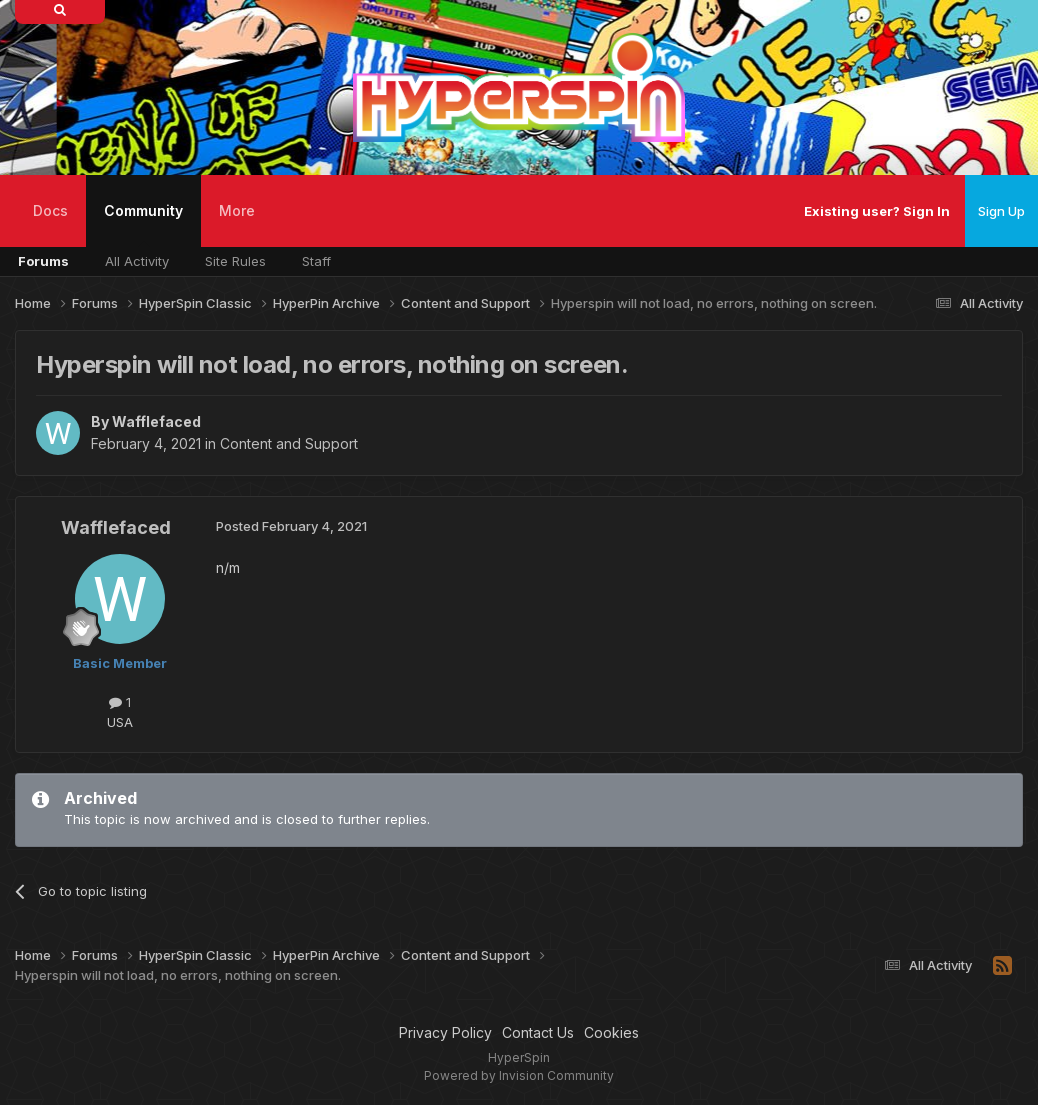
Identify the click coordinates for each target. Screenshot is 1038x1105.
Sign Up (1001, 211)
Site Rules (235, 261)
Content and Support (289, 443)
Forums (43, 261)
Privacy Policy (445, 1032)
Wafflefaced (156, 421)
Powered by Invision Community (519, 1075)
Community (143, 224)
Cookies (611, 1032)
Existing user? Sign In (877, 211)
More (237, 210)
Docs (50, 210)
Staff (316, 261)
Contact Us (538, 1032)
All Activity (137, 261)
